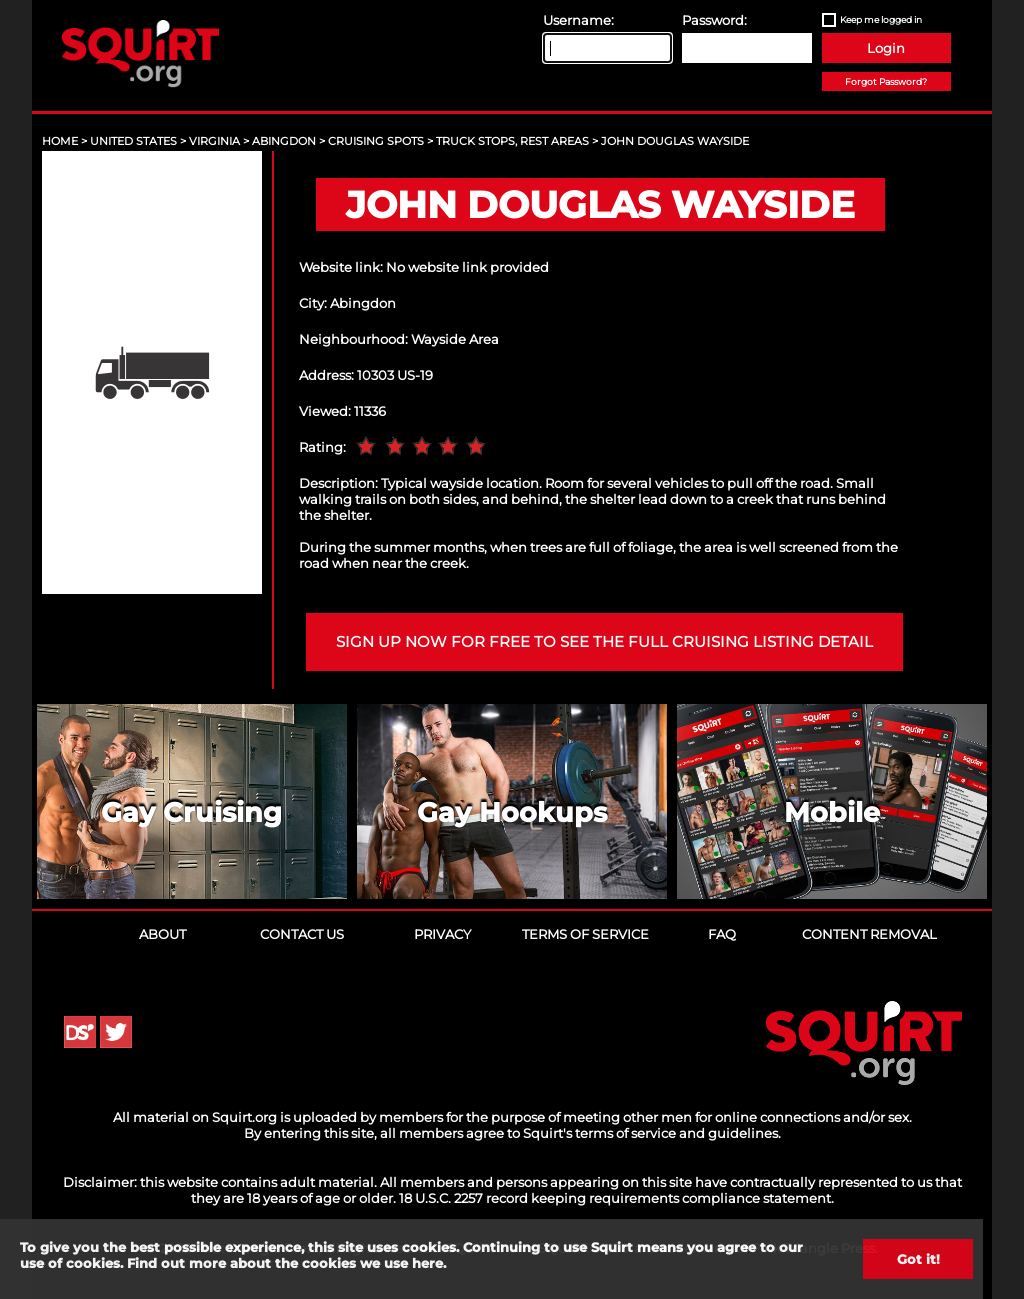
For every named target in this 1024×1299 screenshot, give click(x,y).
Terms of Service (585, 934)
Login (886, 48)
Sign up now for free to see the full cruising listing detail (604, 642)
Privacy (442, 934)
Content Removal (869, 934)
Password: (714, 20)
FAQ (722, 934)
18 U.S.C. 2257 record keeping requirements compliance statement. (616, 1198)
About (162, 934)
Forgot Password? (886, 81)
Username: (578, 20)
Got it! (918, 1259)
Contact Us (302, 934)
